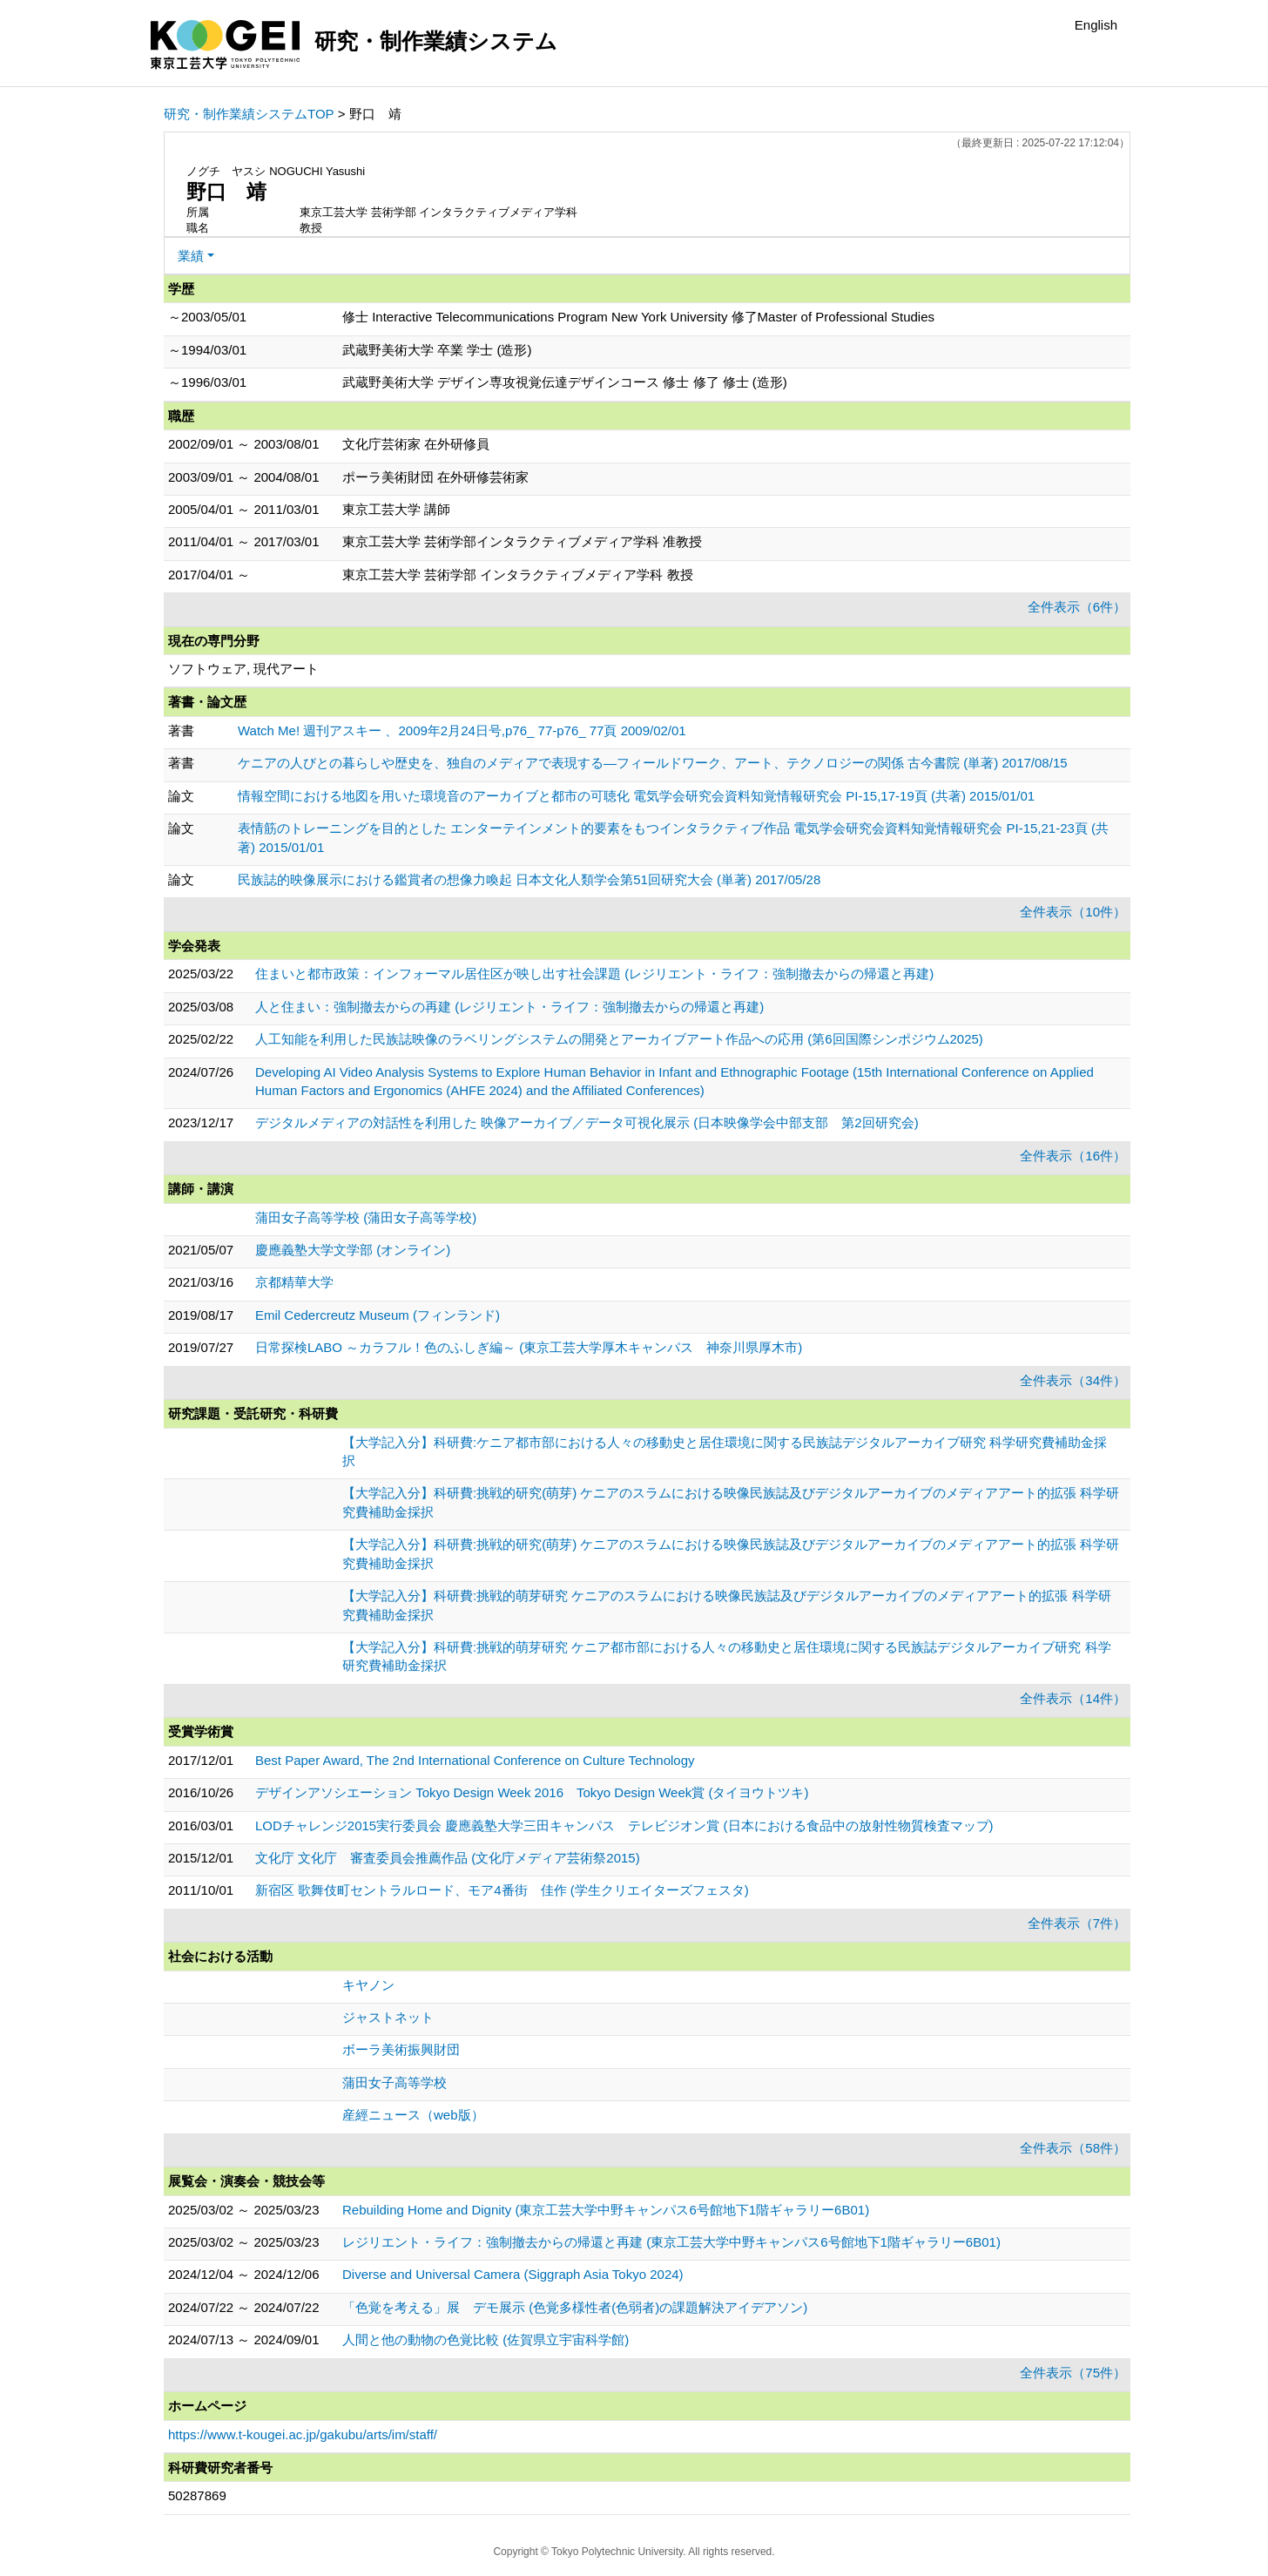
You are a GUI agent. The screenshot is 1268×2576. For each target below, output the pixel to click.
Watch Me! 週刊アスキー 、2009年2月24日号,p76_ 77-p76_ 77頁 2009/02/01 (462, 730)
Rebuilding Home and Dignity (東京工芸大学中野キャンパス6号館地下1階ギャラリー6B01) (605, 2209)
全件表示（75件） (1073, 2372)
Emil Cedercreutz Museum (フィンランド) (377, 1315)
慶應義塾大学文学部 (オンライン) (352, 1249)
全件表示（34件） (1073, 1380)
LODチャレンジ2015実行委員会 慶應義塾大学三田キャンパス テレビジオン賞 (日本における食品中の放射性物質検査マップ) (624, 1825)
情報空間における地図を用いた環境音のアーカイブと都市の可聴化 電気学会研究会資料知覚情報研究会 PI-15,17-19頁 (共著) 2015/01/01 (636, 795)
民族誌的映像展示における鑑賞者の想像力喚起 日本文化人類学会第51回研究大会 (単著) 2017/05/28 (529, 879)
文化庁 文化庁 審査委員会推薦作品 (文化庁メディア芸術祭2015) (447, 1857)
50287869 (197, 2495)
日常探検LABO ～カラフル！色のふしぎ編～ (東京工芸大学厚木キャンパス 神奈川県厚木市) (528, 1347)
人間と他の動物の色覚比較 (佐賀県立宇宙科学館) (485, 2339)
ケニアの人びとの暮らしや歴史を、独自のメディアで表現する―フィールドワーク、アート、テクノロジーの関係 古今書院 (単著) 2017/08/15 (653, 762)
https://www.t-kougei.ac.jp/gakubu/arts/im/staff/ (302, 2434)
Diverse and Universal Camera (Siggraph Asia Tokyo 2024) (513, 2274)
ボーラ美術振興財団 (401, 2049)
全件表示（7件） (1077, 1923)
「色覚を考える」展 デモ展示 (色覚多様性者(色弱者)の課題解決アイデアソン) (574, 2307)
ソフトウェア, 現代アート (243, 668)
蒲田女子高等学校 (394, 2082)
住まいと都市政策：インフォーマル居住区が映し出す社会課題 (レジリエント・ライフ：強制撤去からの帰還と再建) (594, 973)
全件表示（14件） (1073, 1698)
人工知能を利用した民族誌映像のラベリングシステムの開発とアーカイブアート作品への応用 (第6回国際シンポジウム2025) (619, 1038)
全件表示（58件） (1073, 2147)
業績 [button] (191, 255)
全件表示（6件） (1077, 606)
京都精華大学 (294, 1281)
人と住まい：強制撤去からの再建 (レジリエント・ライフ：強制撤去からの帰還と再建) (509, 1006)
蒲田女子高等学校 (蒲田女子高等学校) (365, 1217)
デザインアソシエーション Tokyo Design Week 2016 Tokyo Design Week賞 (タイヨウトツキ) (531, 1792)
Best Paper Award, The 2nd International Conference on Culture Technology (475, 1760)
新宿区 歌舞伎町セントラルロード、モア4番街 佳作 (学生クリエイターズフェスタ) (502, 1890)
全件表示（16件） (1073, 1155)
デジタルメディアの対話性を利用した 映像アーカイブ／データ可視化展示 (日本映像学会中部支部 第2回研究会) (587, 1122)
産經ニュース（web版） (413, 2114)
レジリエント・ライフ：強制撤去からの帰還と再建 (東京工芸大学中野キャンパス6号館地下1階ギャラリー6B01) (671, 2242)
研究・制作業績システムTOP (249, 113)
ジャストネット (388, 2017)
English (1096, 24)
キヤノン (368, 1985)
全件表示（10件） (1073, 911)
